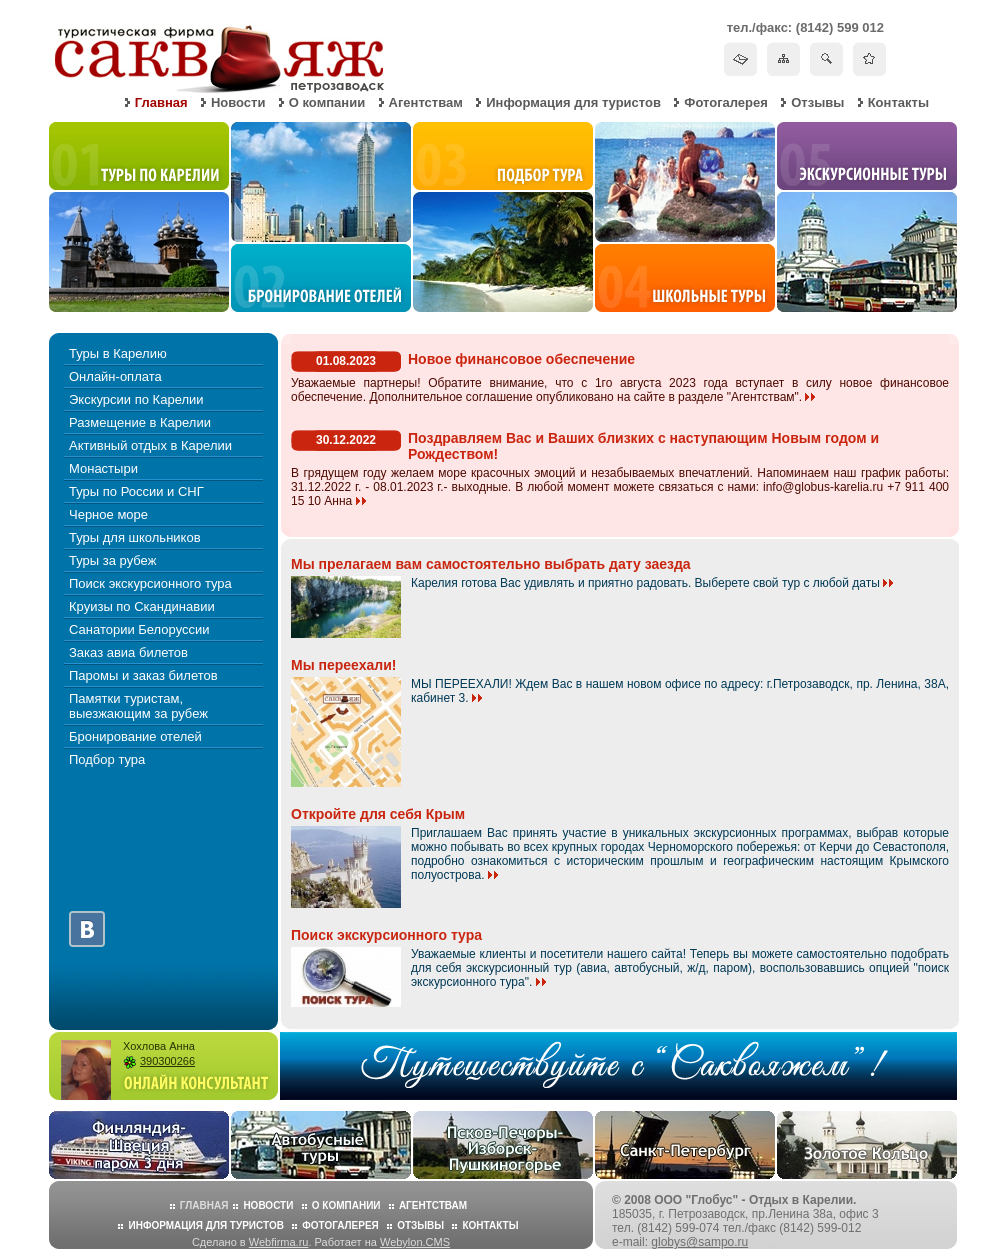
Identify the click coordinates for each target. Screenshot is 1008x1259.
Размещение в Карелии (140, 422)
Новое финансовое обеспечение (521, 359)
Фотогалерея (726, 102)
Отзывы (817, 102)
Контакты (898, 102)
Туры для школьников (135, 537)
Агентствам (426, 102)
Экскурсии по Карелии (136, 399)
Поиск (826, 58)
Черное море (108, 514)
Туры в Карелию (118, 353)
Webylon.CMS (415, 1242)
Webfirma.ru (279, 1242)
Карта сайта (783, 58)
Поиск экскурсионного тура (150, 583)
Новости (238, 102)
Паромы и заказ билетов (143, 675)
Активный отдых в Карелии (150, 445)
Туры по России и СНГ (136, 491)
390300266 (167, 1061)
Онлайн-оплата (115, 376)
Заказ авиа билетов (128, 652)
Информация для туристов (573, 102)
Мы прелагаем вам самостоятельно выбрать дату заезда (491, 564)
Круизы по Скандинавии (142, 606)
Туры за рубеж (112, 560)
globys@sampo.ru (699, 1242)
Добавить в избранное (869, 58)
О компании (327, 102)
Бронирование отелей (135, 736)
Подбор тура (107, 759)
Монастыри (103, 468)
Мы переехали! (343, 665)
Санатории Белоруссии (139, 629)
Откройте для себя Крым (378, 814)
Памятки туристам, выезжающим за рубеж (138, 706)
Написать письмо (740, 58)
